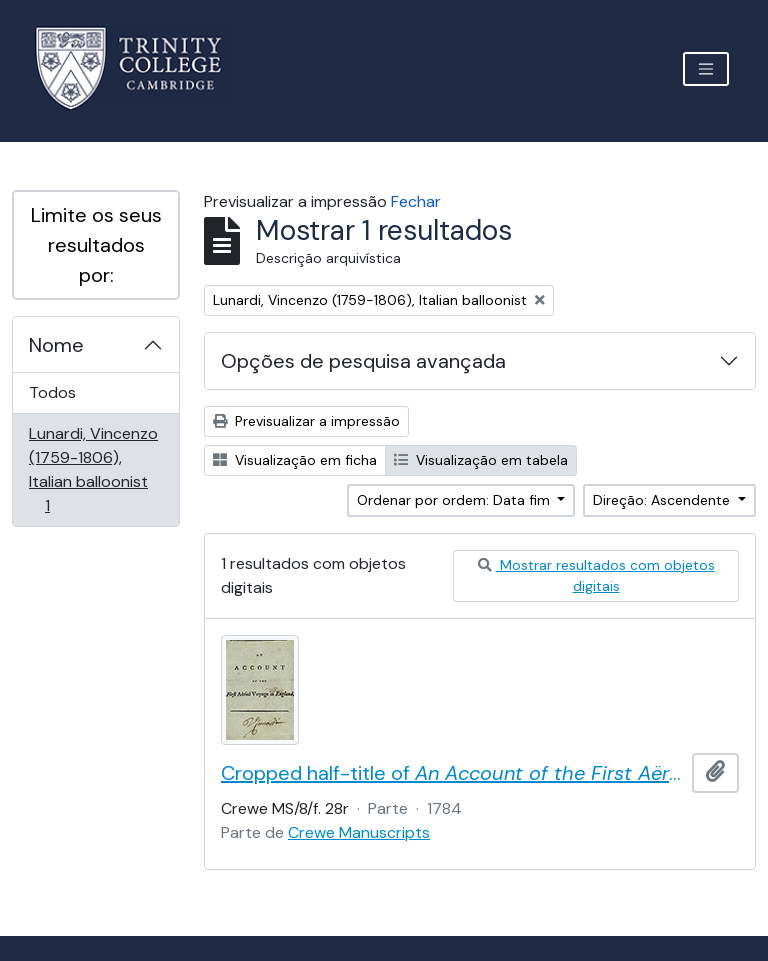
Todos (52, 392)
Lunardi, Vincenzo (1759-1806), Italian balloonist (93, 469)
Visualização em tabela (481, 460)
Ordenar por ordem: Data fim (455, 500)
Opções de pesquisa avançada (363, 361)
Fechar (416, 201)
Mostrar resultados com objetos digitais (596, 575)
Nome (56, 345)
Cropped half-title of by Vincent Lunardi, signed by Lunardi (452, 773)
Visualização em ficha (295, 460)
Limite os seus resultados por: (96, 245)
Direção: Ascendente (663, 500)
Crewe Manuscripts (359, 832)
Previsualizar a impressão (306, 421)
